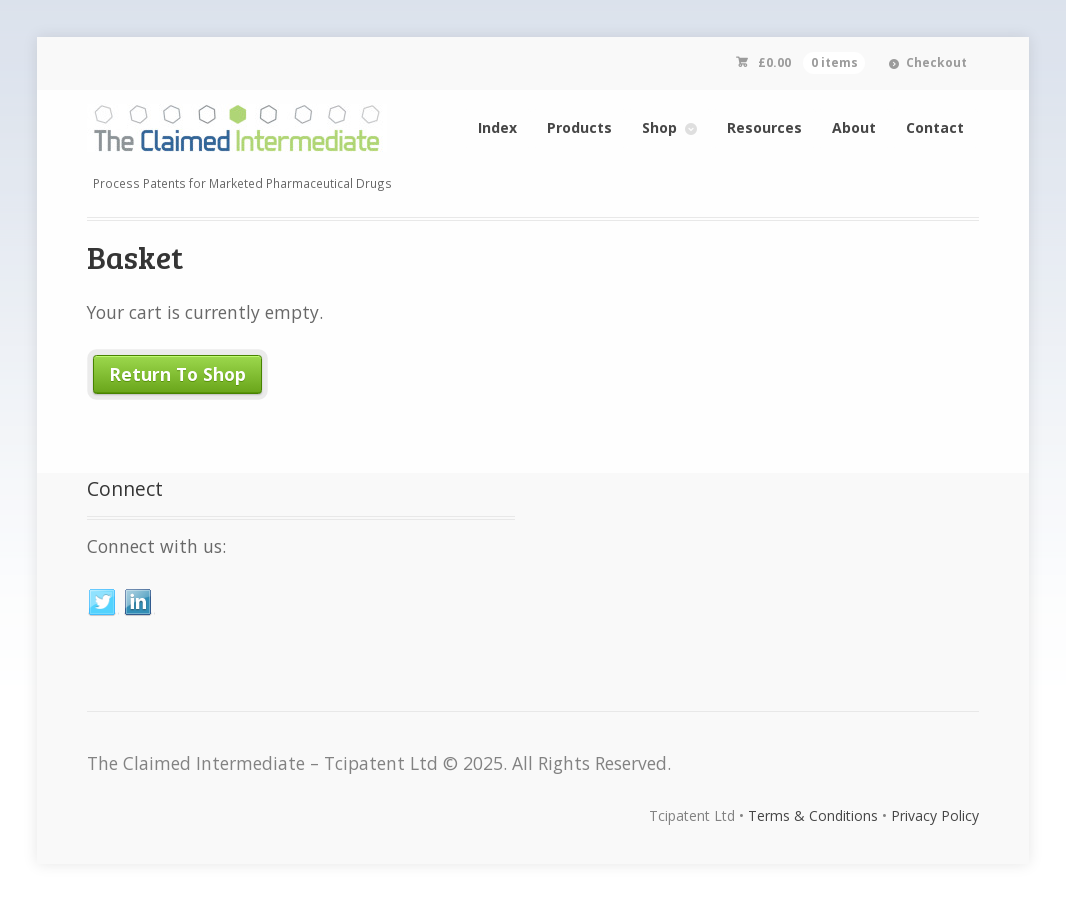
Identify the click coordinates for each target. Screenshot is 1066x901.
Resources (764, 127)
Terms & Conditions (813, 815)
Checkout (936, 62)
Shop (659, 127)
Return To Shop (177, 374)
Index (497, 127)
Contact (935, 127)
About (854, 127)
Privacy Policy (935, 815)
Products (579, 127)
